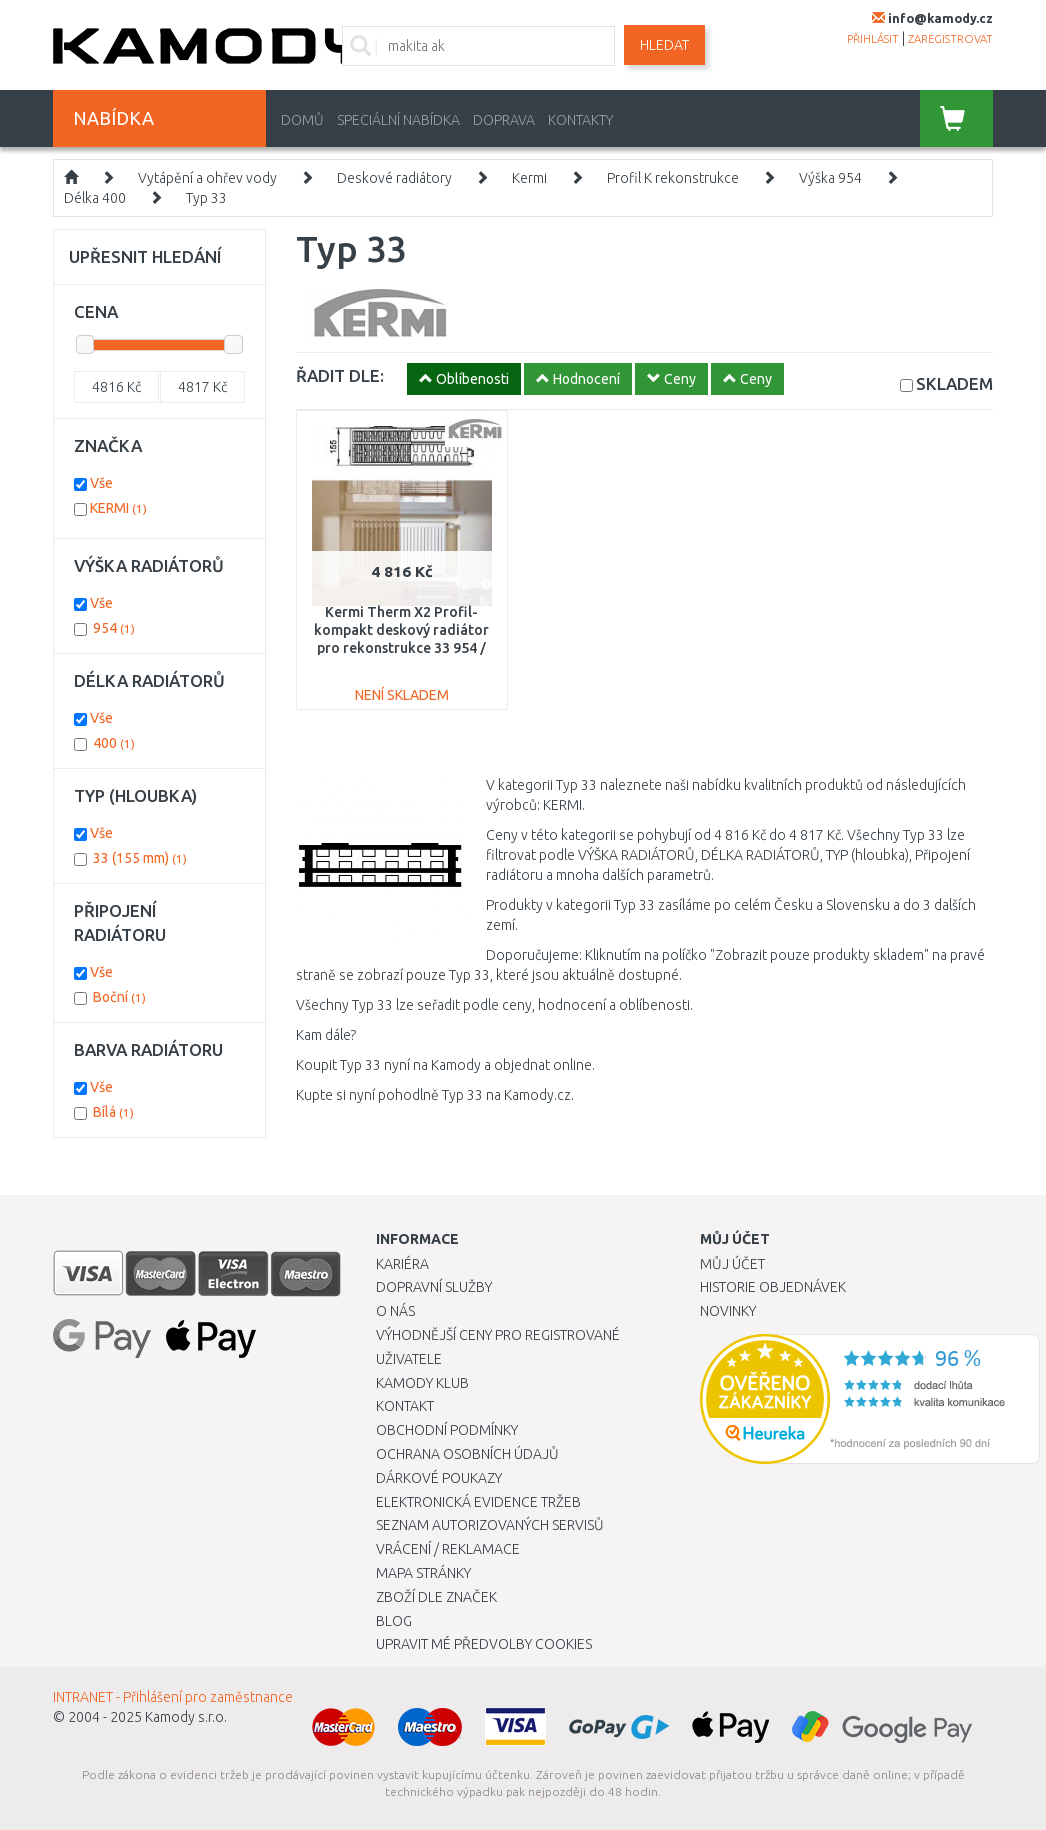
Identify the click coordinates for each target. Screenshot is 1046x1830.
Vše (101, 483)
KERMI (118, 508)
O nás (395, 1311)
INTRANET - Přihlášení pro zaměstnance (173, 1697)
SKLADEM (954, 383)
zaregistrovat (950, 39)
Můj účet (732, 1264)
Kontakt (405, 1406)
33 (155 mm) (140, 858)
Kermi (529, 178)
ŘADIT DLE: (340, 375)
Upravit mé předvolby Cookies (484, 1644)
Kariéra (402, 1264)
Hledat (664, 45)
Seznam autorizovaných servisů (490, 1525)
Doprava (504, 120)
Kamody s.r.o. (186, 1717)
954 (114, 628)
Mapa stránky (423, 1573)
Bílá (113, 1112)
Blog (394, 1621)
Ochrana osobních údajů (467, 1454)
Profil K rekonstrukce (673, 178)
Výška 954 (830, 178)
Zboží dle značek (436, 1597)
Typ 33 (206, 198)
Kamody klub (422, 1383)
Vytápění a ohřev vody (207, 178)
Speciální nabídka (398, 120)
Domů (302, 120)
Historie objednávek (773, 1287)
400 (114, 743)
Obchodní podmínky (447, 1430)
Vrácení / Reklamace (448, 1549)
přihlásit (873, 39)
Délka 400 (95, 198)
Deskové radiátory (394, 178)
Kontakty (580, 120)
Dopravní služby (434, 1287)
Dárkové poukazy (439, 1478)
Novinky (728, 1311)
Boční (119, 997)
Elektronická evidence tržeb (478, 1502)
